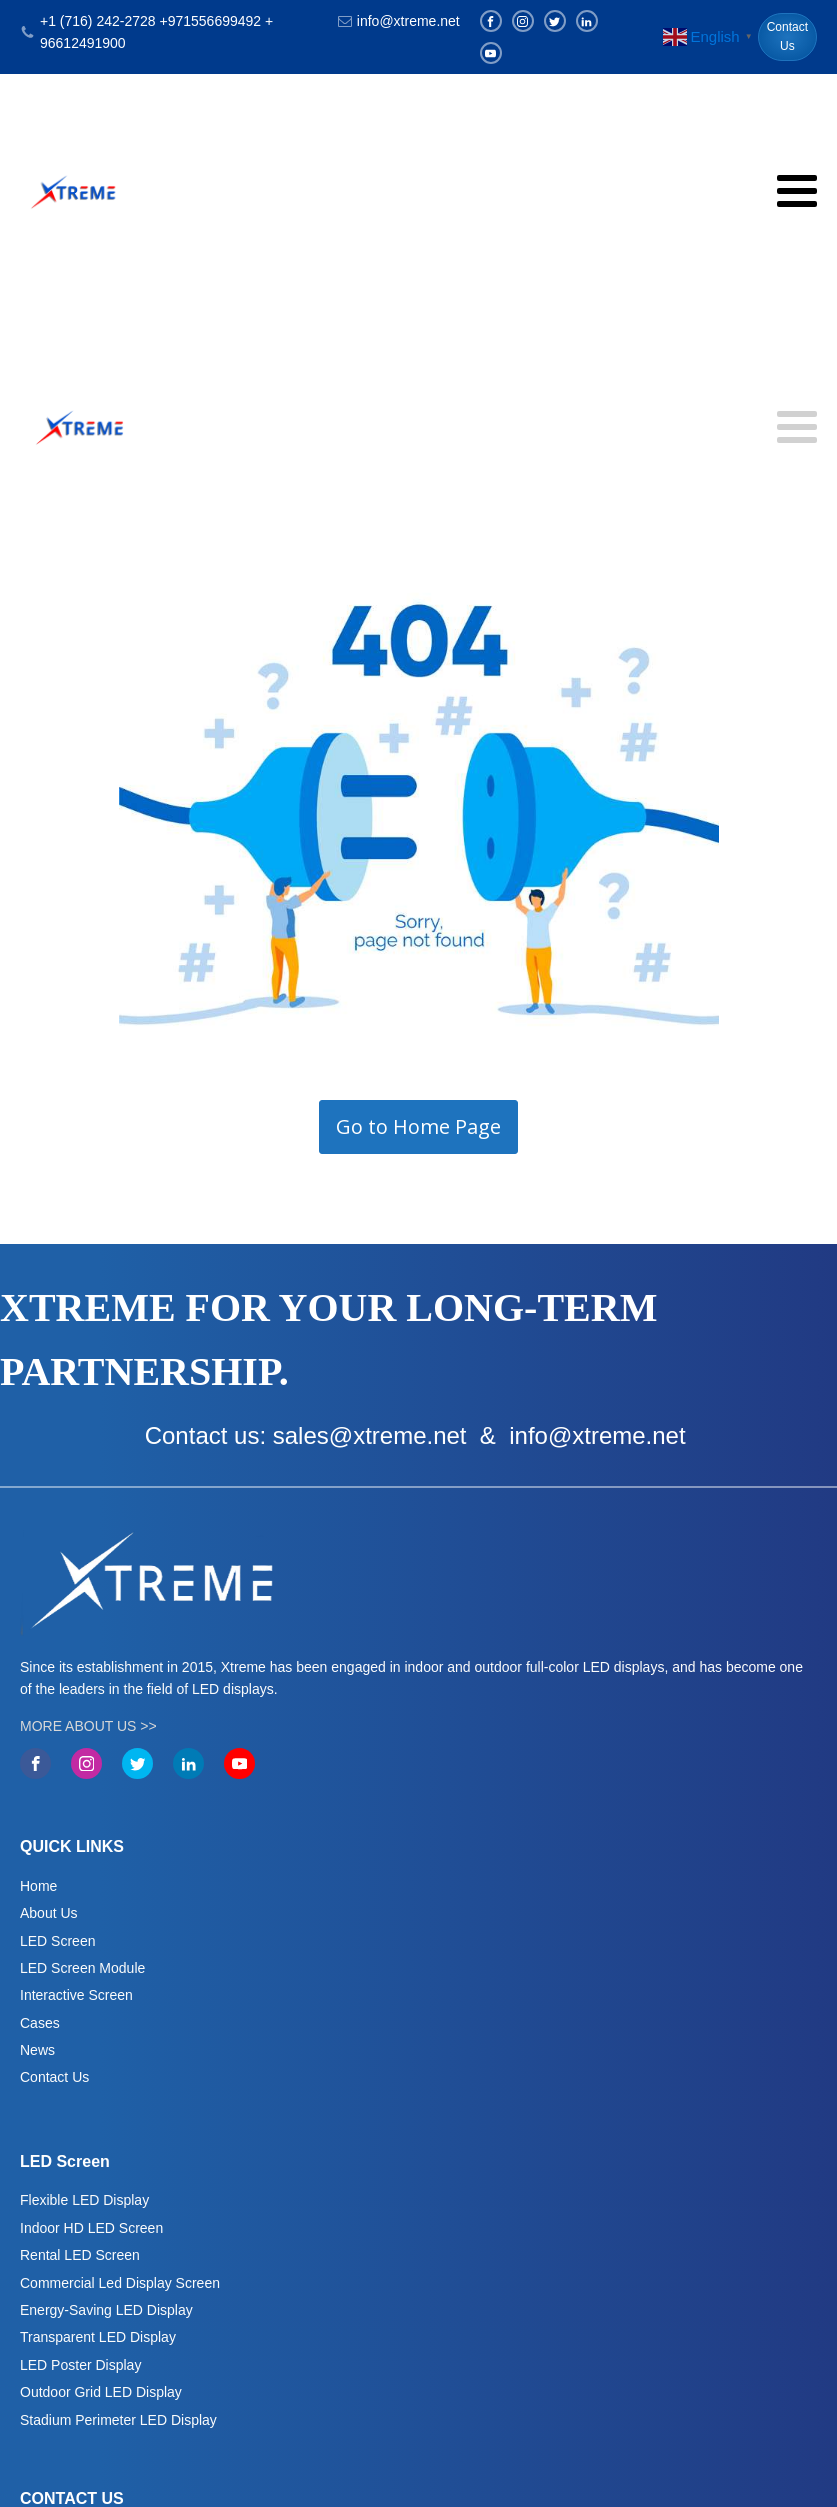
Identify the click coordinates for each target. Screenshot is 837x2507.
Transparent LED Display (98, 2337)
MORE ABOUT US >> (88, 1726)
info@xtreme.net (408, 21)
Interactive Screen (76, 1995)
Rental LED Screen (80, 2255)
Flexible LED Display (84, 2200)
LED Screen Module (82, 1968)
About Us (49, 1913)
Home (38, 1886)
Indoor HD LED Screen (91, 2228)
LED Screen (57, 1941)
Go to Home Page (418, 1126)
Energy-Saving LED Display (106, 2310)
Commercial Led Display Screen (120, 2283)
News (37, 2050)
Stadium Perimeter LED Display (118, 2420)
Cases (40, 2023)
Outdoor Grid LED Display (101, 2392)
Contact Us (787, 36)
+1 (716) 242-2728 (98, 21)
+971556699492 (210, 21)
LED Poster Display (80, 2365)
